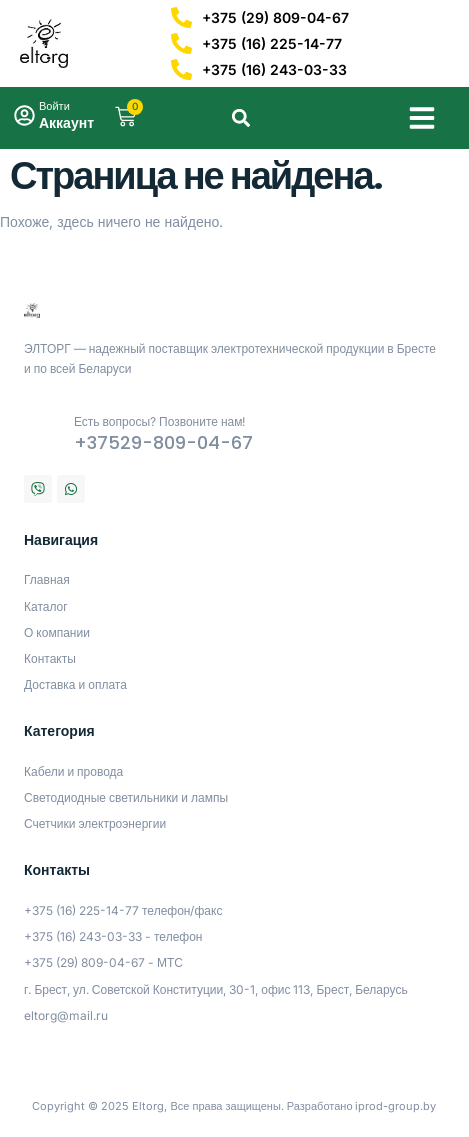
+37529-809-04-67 (163, 442)
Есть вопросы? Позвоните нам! (160, 421)
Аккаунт (66, 122)
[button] (422, 118)
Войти (54, 106)
